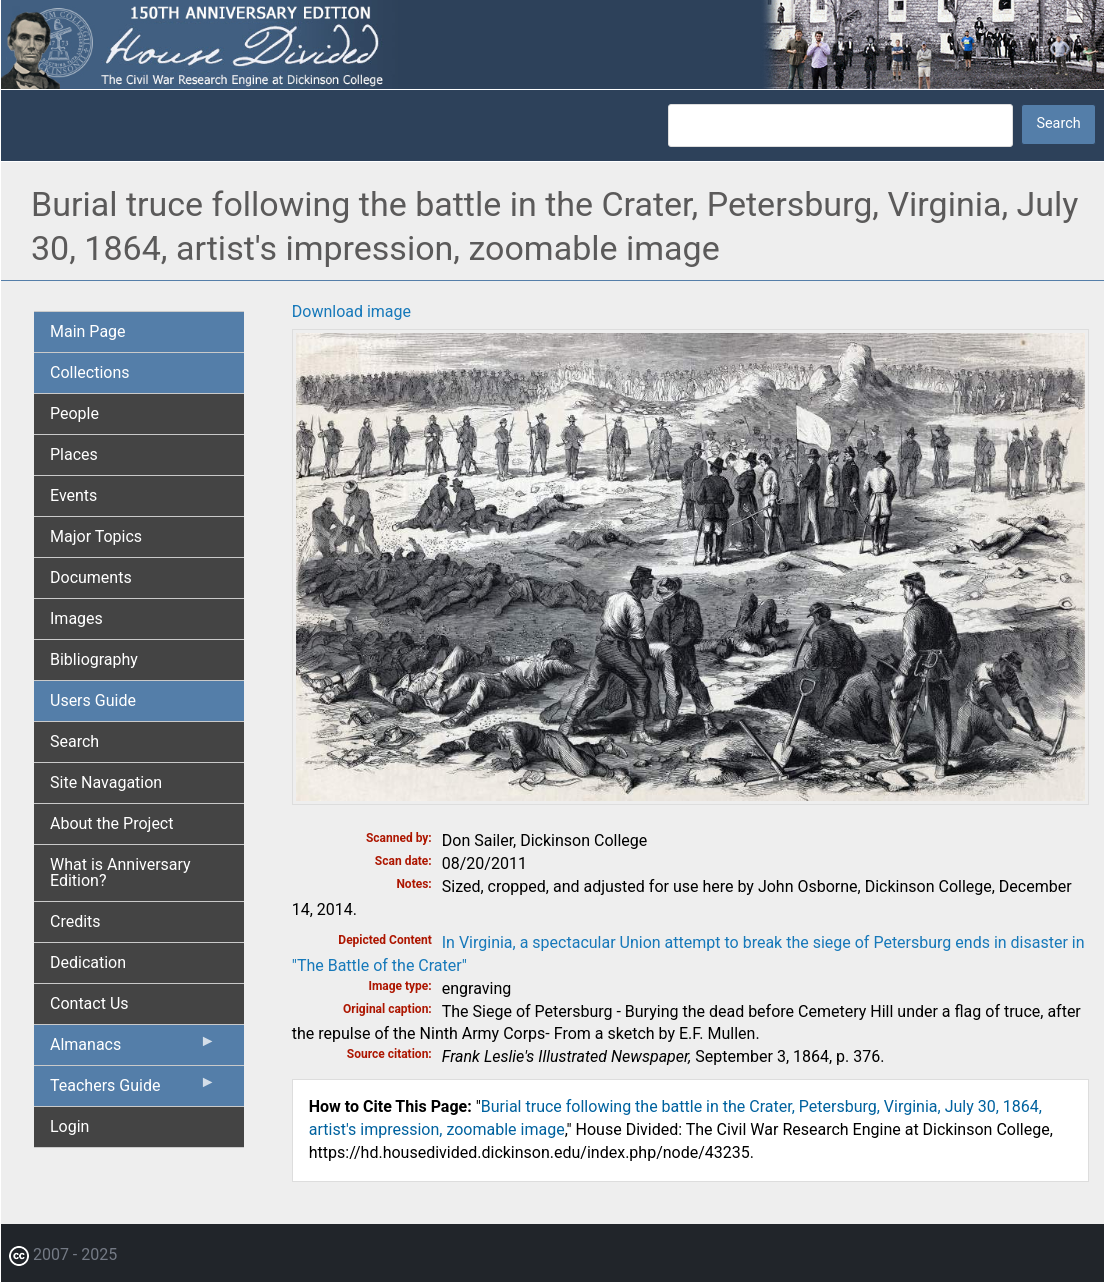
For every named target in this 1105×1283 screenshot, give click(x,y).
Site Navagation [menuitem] (106, 782)
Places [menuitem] (74, 454)
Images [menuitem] (76, 618)
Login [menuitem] (69, 1126)
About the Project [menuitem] (111, 823)
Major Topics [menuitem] (96, 536)
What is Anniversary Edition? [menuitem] (120, 872)
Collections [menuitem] (90, 372)
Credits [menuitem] (75, 921)
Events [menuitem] (73, 495)
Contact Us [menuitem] (89, 1003)
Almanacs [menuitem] (133, 1049)
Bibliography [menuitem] (94, 659)
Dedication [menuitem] (88, 962)
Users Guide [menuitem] (93, 700)
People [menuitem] (74, 413)
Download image (351, 311)
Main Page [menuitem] (88, 331)
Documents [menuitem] (91, 577)
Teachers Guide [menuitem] (133, 1090)
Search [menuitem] (74, 741)
